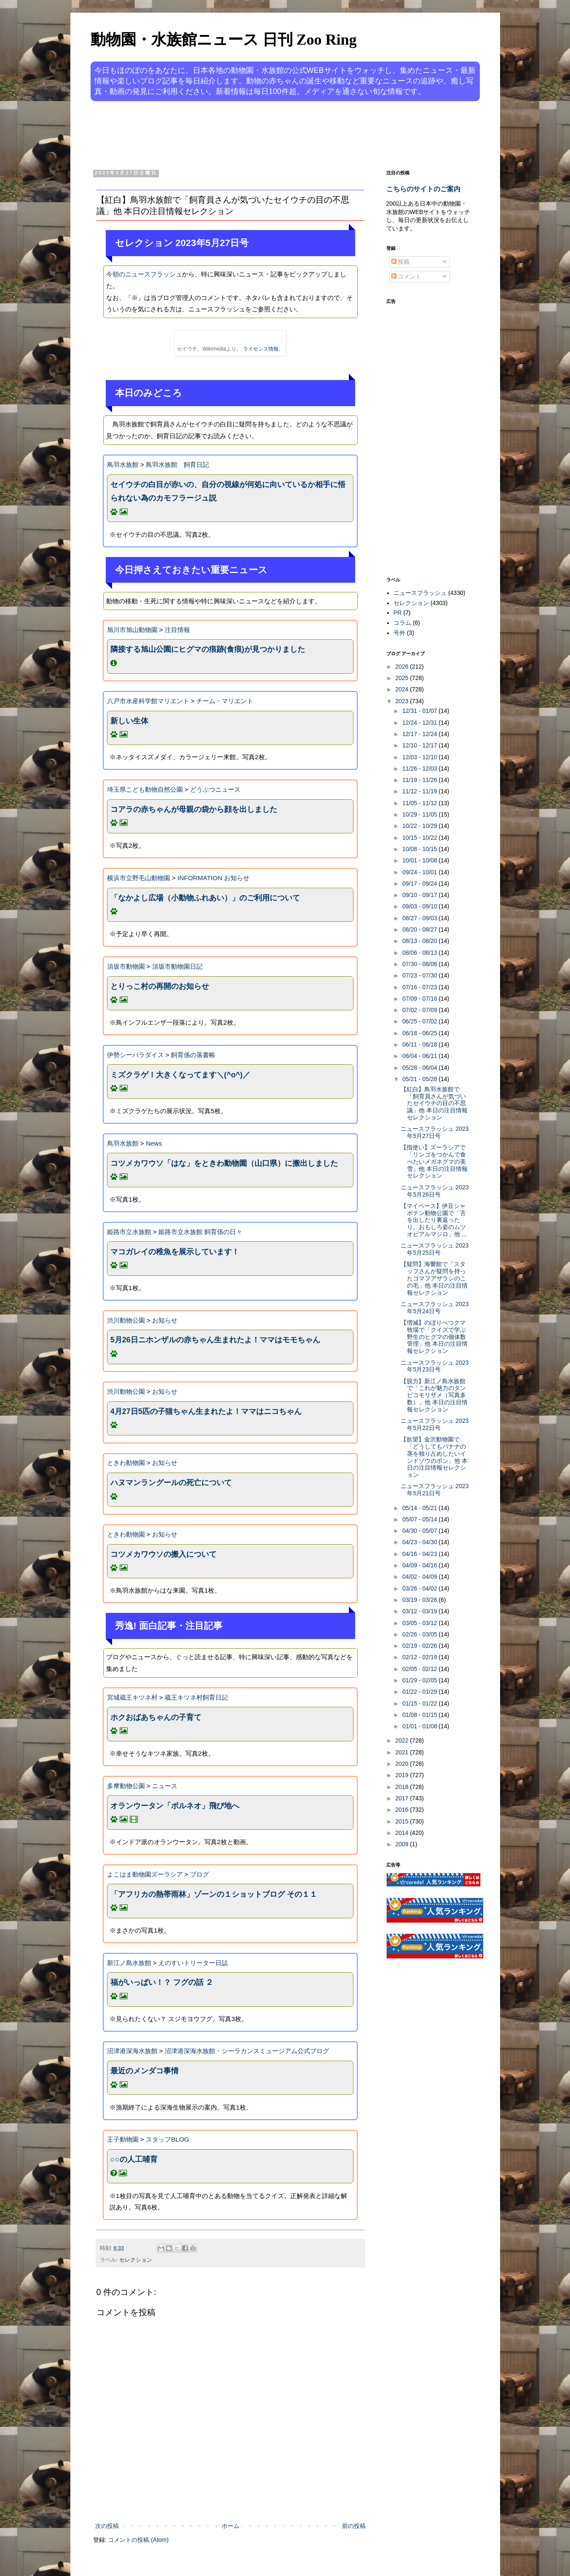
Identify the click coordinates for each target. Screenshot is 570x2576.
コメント (406, 276)
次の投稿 (107, 2525)
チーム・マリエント (224, 700)
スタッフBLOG (167, 2139)
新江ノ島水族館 (129, 1962)
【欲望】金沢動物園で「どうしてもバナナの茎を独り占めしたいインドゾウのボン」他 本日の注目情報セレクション (434, 1457)
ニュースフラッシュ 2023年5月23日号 (434, 1366)
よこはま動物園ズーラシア (145, 1874)
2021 (402, 1752)
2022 (402, 1740)
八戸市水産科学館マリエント (148, 700)
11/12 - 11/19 (420, 791)
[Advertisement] (253, 134)
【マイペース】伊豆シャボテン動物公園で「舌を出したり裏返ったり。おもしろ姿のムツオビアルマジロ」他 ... (434, 1219)
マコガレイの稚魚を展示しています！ (174, 1252)
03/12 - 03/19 (420, 1611)
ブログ (199, 1874)
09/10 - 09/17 (420, 895)
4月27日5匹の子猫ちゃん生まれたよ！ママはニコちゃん (206, 1411)
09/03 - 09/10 (420, 906)
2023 (402, 701)
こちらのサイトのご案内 (423, 189)
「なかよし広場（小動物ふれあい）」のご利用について (205, 898)
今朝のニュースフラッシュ (144, 274)
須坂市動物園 (126, 966)
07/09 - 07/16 (420, 998)
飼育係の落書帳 (193, 1054)
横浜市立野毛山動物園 (138, 877)
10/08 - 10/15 (420, 849)
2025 (402, 678)
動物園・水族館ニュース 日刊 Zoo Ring (224, 39)
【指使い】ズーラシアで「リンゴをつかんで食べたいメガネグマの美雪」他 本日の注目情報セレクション (434, 1161)
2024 (402, 689)
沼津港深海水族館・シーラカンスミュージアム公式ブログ (247, 2050)
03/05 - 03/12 (420, 1623)
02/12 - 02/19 (420, 1657)
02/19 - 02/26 (420, 1645)
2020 (402, 1763)
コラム (402, 622)
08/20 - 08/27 (420, 929)
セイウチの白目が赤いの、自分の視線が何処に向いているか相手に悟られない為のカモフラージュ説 (227, 491)
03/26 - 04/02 (420, 1588)
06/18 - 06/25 (420, 1033)
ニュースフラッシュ (420, 592)
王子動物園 (123, 2139)
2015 (402, 1821)
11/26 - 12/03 (420, 768)
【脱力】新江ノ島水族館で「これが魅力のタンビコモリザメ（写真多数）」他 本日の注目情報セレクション (434, 1395)
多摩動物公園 (126, 1785)
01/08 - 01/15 (420, 1714)
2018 (402, 1786)
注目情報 (177, 629)
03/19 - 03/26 (420, 1599)
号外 (399, 632)
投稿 (400, 261)
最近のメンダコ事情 (144, 2071)
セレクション (135, 2260)
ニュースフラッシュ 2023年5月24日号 (434, 1308)
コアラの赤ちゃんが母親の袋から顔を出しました (193, 809)
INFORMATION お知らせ (213, 877)
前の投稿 (354, 2525)
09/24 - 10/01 (420, 872)
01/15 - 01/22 (420, 1703)
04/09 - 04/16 (420, 1565)
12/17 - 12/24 (420, 734)
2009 (402, 1844)
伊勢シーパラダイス (135, 1054)
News (154, 1143)
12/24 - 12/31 (420, 722)
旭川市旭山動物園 (132, 629)
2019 (402, 1775)
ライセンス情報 (260, 349)
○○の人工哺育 (134, 2159)
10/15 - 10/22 (420, 837)
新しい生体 (129, 721)
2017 (402, 1798)
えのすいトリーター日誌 (193, 1962)
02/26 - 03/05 (420, 1634)
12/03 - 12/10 (420, 757)
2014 (402, 1832)
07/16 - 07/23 (420, 987)
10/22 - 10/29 (420, 825)
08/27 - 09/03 (420, 918)
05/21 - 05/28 (420, 1079)
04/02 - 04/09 (420, 1576)
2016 (402, 1809)
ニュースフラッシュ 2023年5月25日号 (434, 1249)
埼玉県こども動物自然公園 (145, 789)
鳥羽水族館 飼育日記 (177, 464)
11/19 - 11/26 (420, 780)
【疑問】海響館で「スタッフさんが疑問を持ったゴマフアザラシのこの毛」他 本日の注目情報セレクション (434, 1278)
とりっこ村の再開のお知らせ (159, 986)
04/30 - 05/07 (420, 1530)
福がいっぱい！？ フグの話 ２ (161, 1982)
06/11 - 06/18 (420, 1044)
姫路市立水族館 (129, 1231)
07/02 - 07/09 (420, 1010)
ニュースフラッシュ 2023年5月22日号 (434, 1424)
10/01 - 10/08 (420, 860)
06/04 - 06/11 (420, 1055)
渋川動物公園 (126, 1320)
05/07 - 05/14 (420, 1519)
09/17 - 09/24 (420, 883)
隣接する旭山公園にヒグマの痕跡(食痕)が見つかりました (207, 649)
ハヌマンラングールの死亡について (171, 1482)
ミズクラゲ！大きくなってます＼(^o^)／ (180, 1075)
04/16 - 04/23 (420, 1553)
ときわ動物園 (126, 1462)
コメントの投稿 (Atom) (138, 2539)
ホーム (230, 2525)
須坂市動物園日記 (177, 966)
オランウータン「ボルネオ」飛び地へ (174, 1806)
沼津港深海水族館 (132, 2050)
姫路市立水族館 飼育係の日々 (200, 1231)
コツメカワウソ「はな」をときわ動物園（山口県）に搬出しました (224, 1163)
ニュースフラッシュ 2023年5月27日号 (434, 1132)
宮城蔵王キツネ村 (132, 1697)
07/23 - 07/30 (420, 975)
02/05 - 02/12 (420, 1669)
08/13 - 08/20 (420, 940)
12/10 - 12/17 (420, 745)
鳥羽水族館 (123, 464)
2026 (402, 666)
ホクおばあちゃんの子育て (155, 1717)
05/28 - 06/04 (420, 1067)
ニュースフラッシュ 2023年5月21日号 (434, 1490)
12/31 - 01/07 (420, 710)
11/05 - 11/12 (420, 803)
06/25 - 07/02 (420, 1021)
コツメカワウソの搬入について (163, 1554)
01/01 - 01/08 (420, 1726)
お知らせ (164, 1320)
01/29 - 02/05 (420, 1680)
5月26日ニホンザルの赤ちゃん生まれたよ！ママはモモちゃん (215, 1340)
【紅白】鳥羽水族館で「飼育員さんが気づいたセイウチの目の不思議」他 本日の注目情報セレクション (434, 1103)
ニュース (164, 1785)
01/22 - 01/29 (420, 1691)
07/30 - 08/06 (420, 964)
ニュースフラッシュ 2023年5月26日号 (434, 1191)
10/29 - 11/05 (420, 814)
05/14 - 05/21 (420, 1508)
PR (397, 612)
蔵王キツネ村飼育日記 (196, 1697)
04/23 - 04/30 (420, 1542)
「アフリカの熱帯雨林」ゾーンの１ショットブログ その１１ (213, 1894)
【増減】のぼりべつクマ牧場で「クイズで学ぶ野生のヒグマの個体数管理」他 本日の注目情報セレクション (434, 1336)
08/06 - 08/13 (420, 952)
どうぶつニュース (215, 789)
